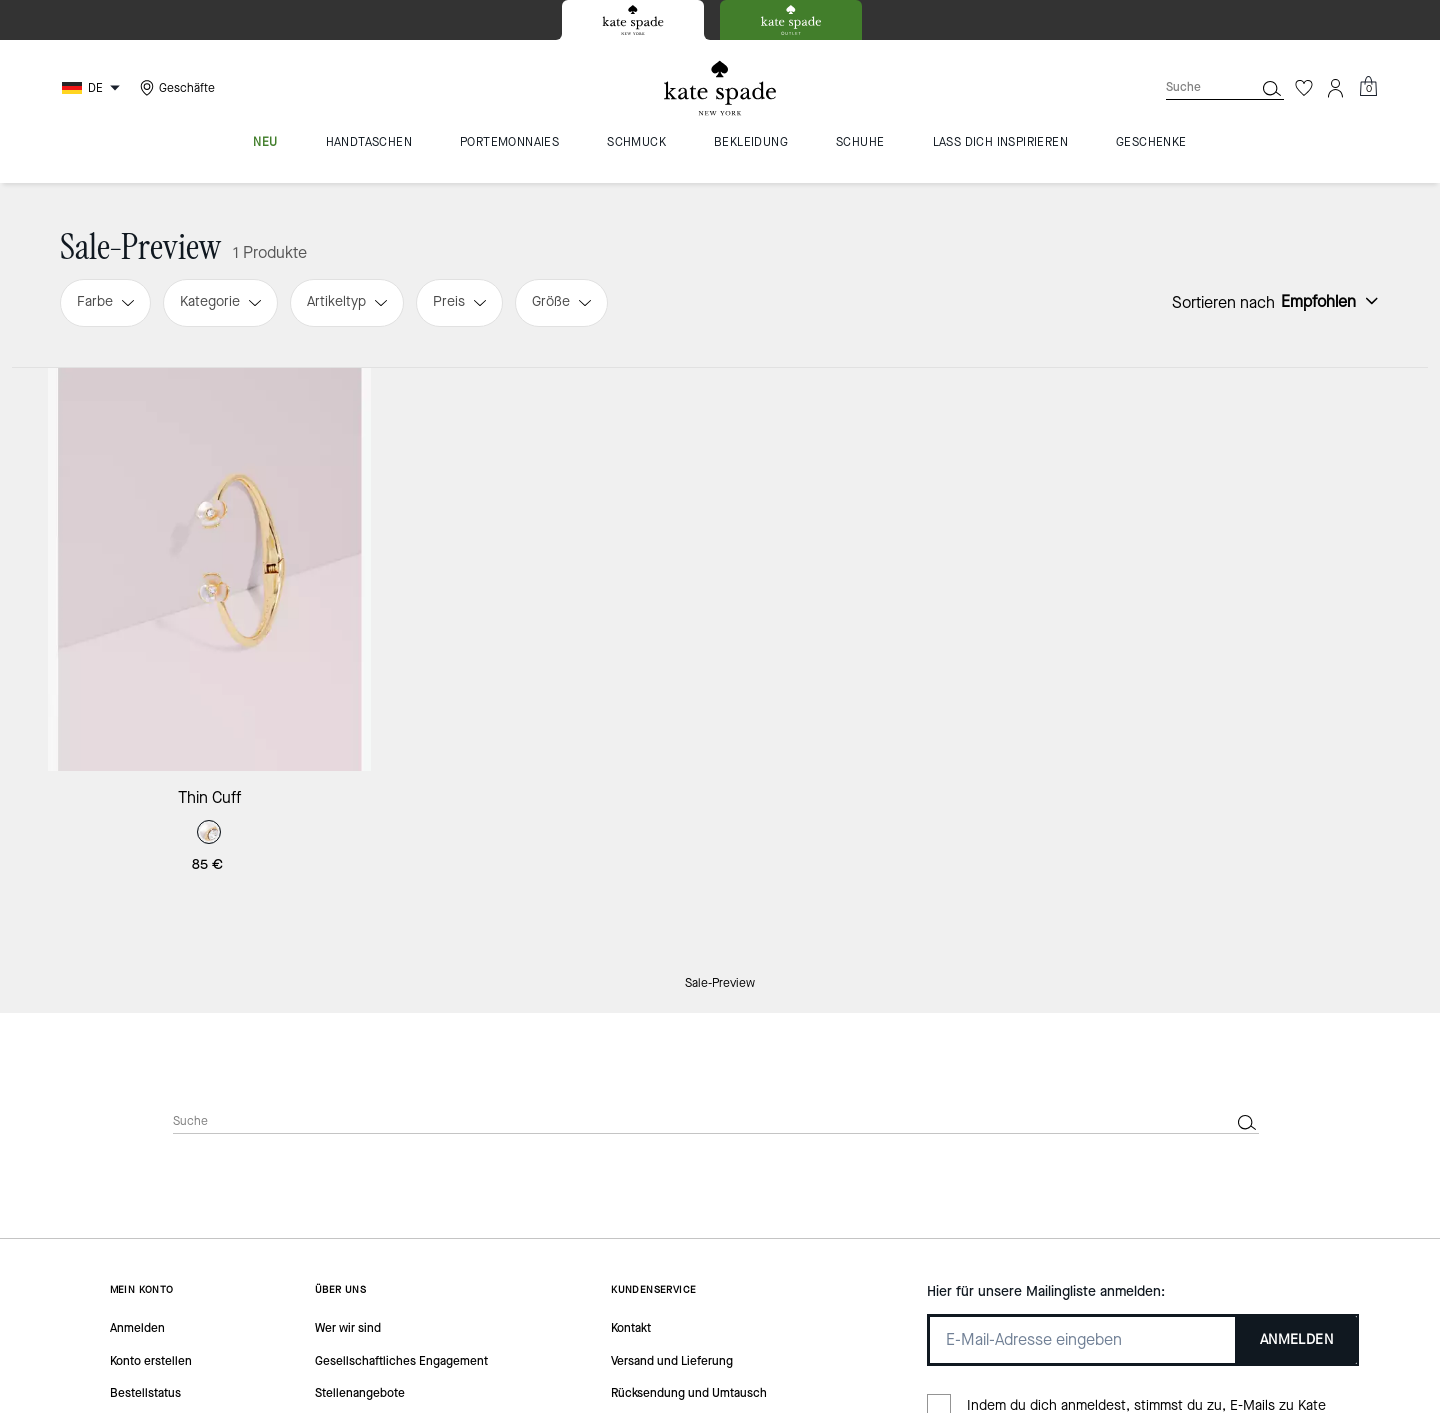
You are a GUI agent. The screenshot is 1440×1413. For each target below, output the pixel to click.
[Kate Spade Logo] (720, 88)
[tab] (633, 20)
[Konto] (1336, 88)
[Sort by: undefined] (1327, 301)
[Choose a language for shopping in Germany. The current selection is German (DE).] (93, 88)
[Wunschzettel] (1304, 88)
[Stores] (175, 88)
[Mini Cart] (1368, 87)
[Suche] (1194, 87)
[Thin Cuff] (209, 569)
